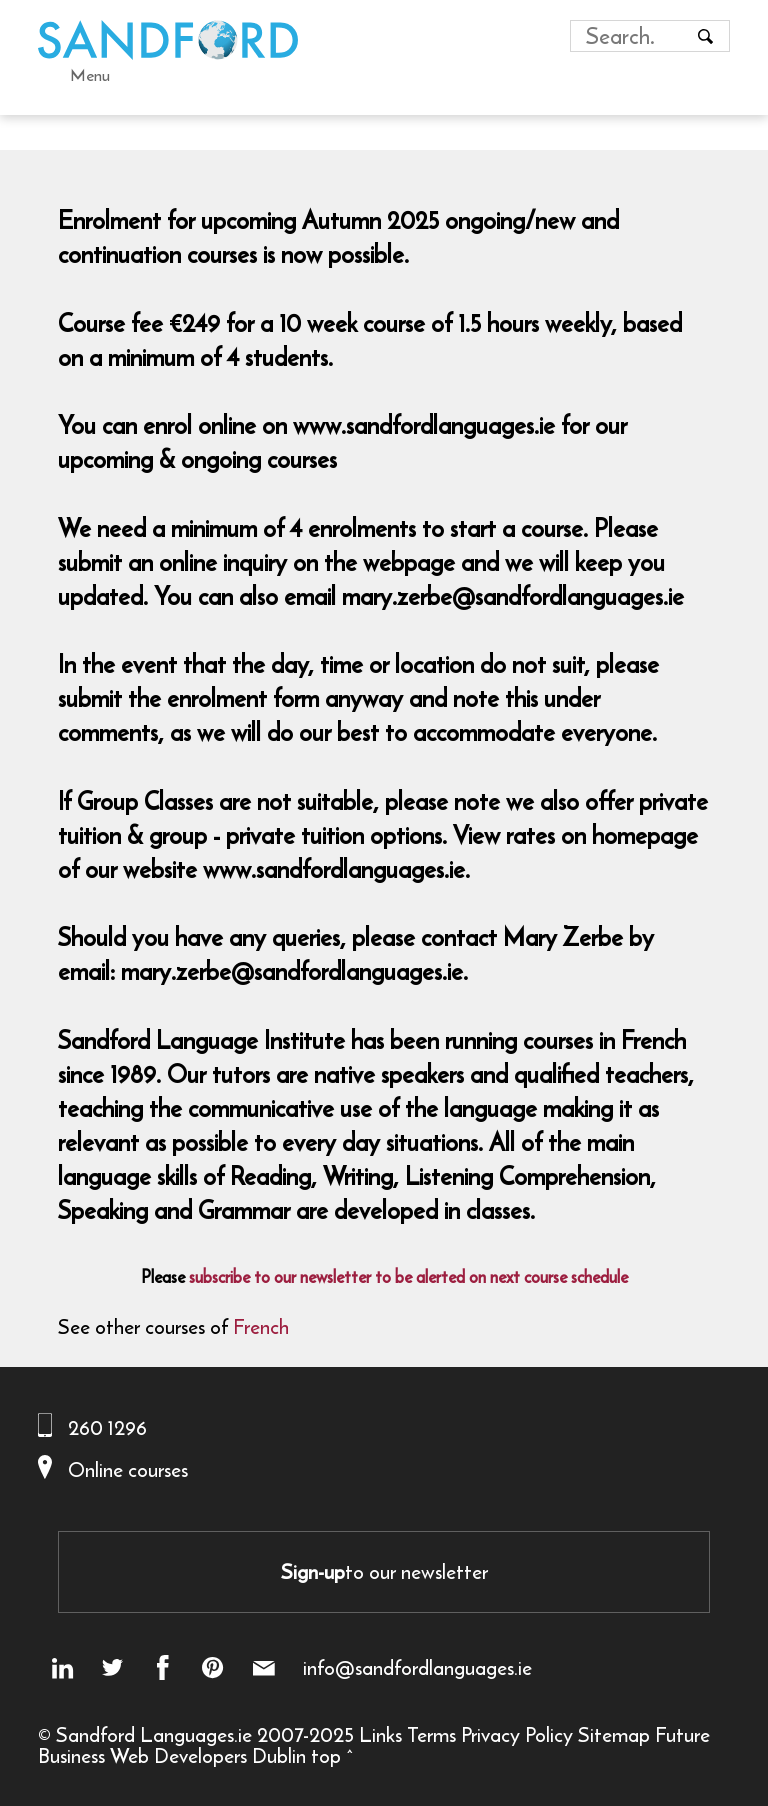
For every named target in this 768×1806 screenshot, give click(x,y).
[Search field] (631, 36)
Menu (90, 75)
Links (380, 1734)
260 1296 (107, 1427)
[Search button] (706, 36)
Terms (431, 1734)
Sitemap (614, 1734)
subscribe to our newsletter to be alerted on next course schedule (408, 1277)
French (261, 1326)
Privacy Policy (517, 1734)
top (326, 1755)
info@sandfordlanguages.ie (417, 1668)
